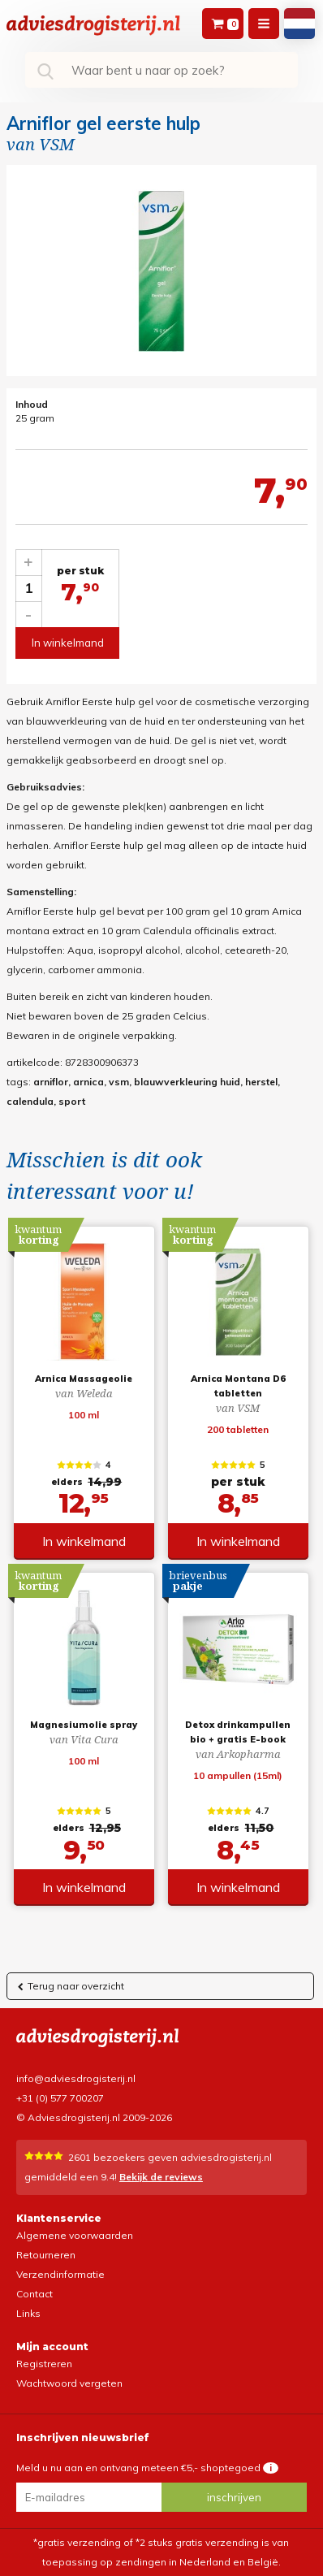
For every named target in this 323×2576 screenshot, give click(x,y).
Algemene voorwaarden (74, 2235)
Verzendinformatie (60, 2274)
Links (28, 2313)
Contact (34, 2294)
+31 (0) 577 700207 (60, 2098)
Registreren (44, 2363)
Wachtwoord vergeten (69, 2383)
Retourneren (45, 2255)
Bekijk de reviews (161, 2177)
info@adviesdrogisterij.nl (76, 2078)
